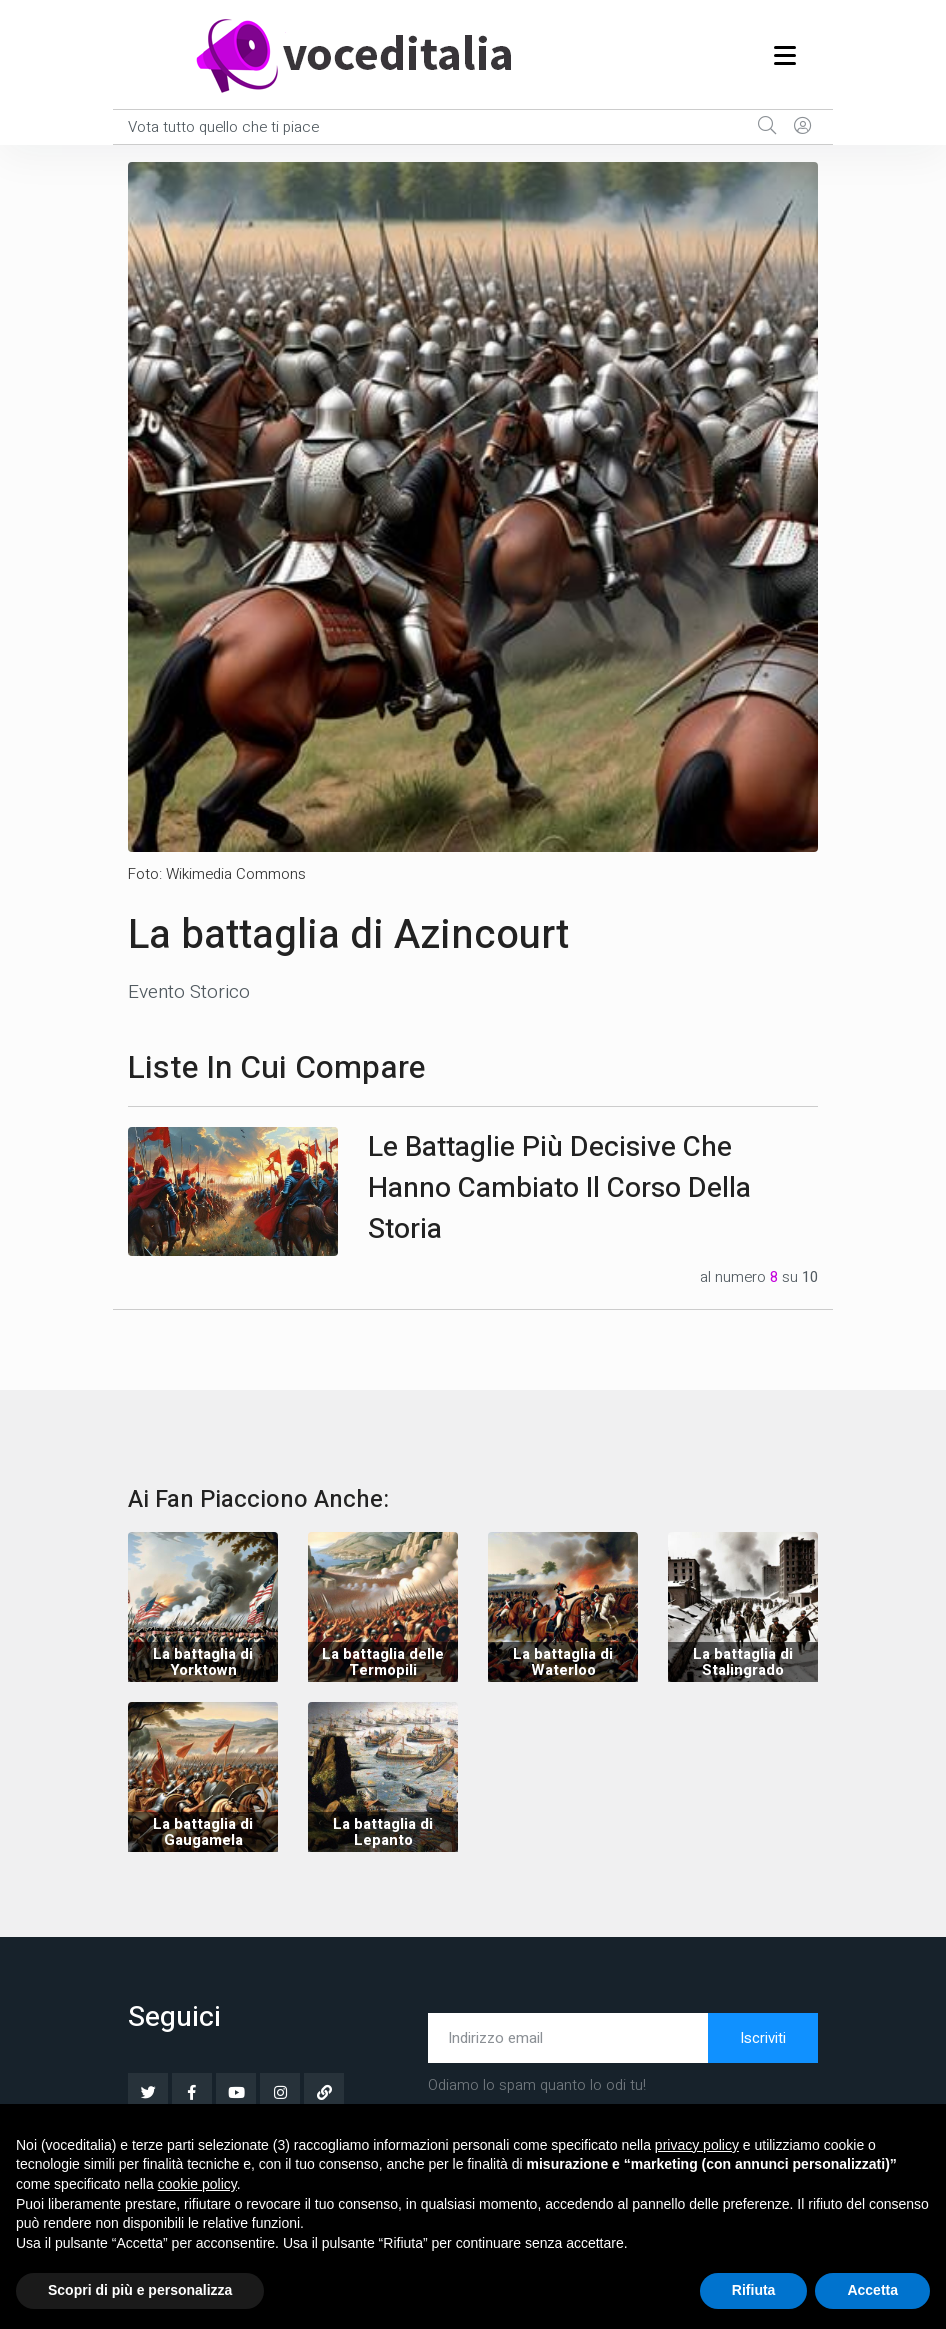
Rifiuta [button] (754, 2290)
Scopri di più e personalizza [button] (140, 2290)
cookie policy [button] (197, 2184)
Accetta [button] (872, 2290)
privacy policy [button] (697, 2145)
